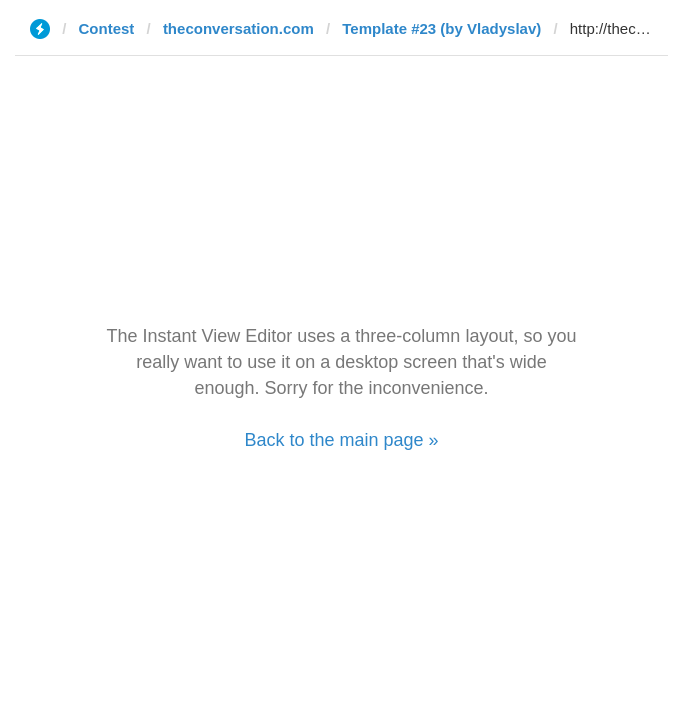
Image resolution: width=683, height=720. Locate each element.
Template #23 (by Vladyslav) (441, 28)
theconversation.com (238, 28)
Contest (107, 28)
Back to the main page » (341, 440)
